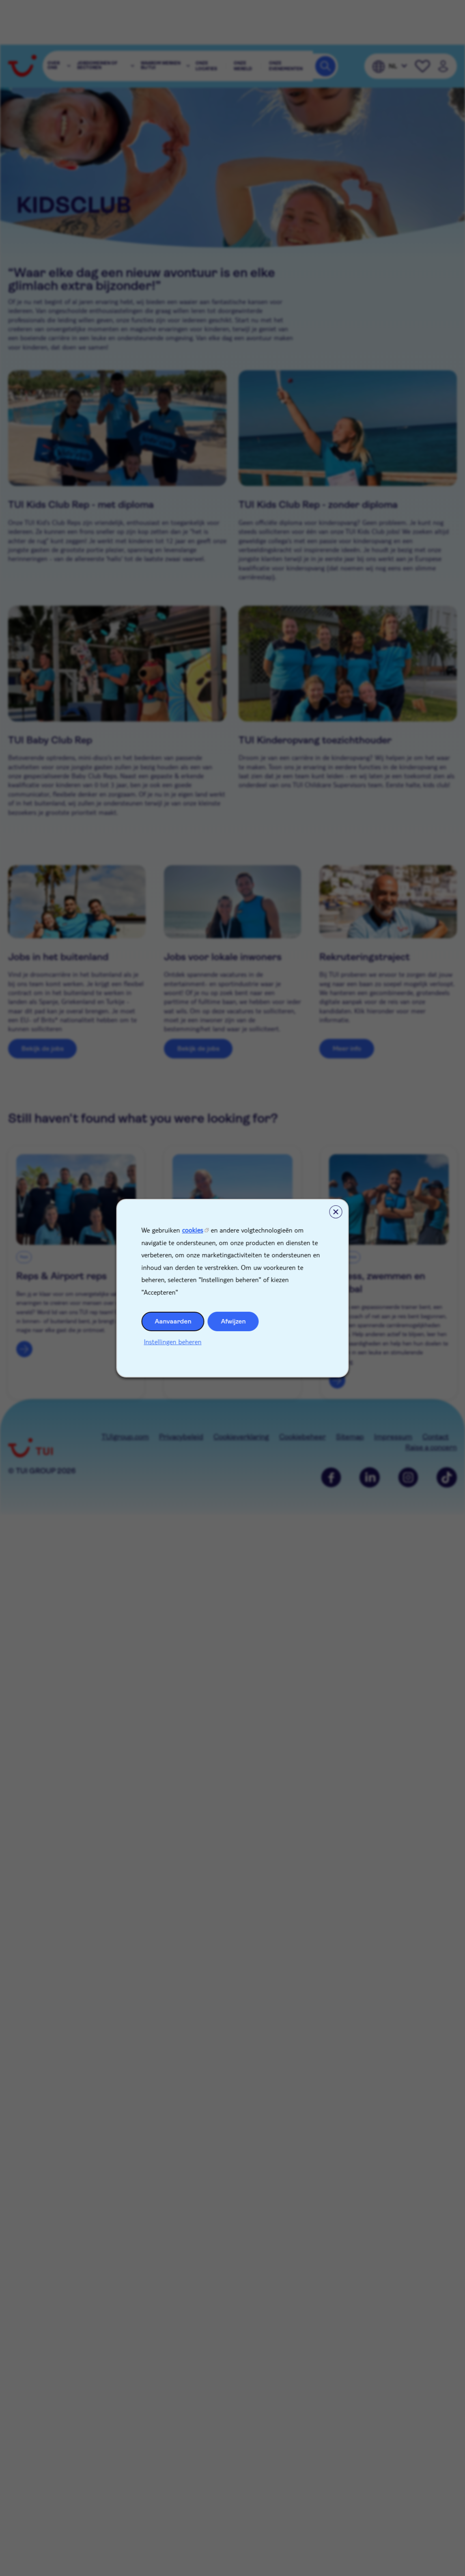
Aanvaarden (173, 1321)
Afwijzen (233, 1321)
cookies (192, 1229)
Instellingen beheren (173, 1341)
